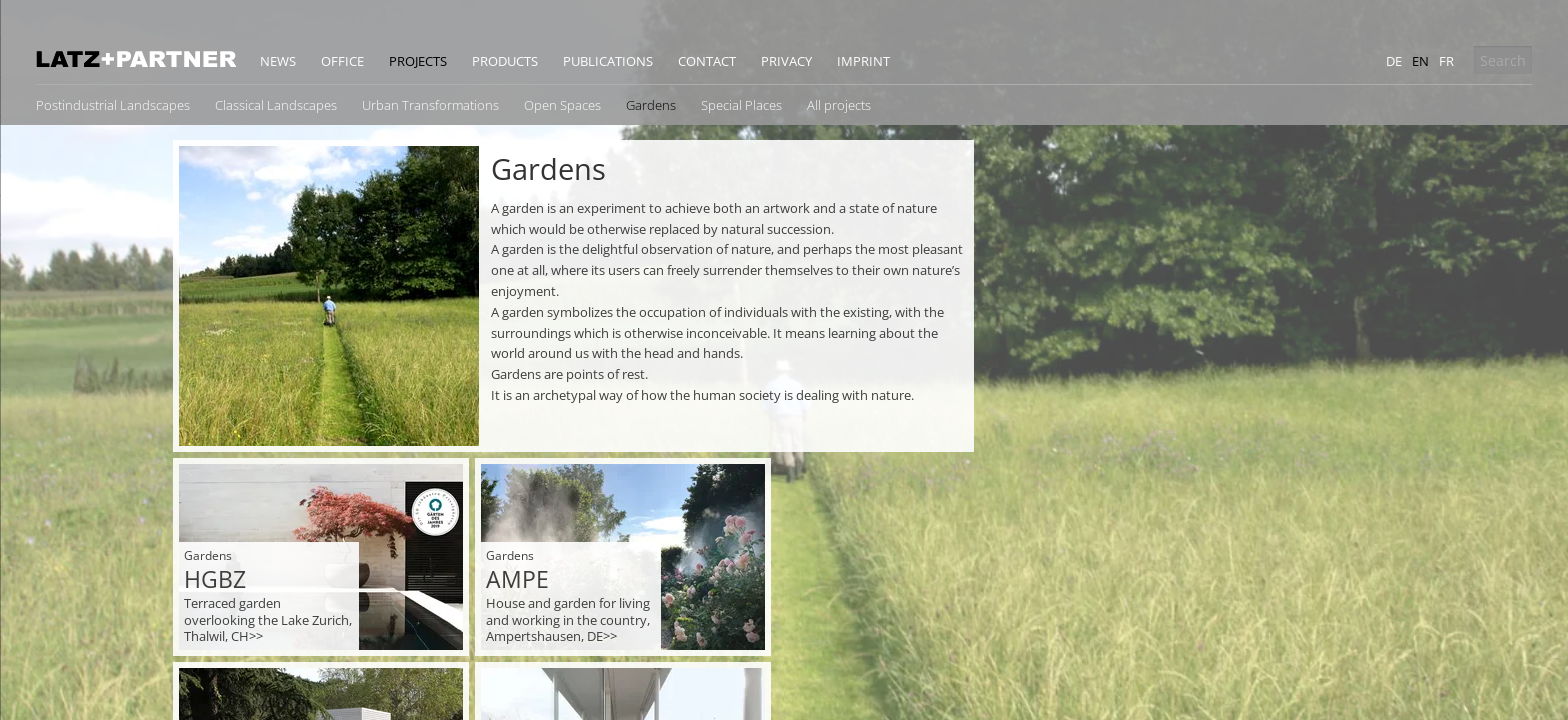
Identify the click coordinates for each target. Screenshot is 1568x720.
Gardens (651, 105)
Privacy (786, 61)
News (278, 61)
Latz (136, 59)
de (1394, 61)
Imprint (863, 61)
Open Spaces (562, 105)
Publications (608, 61)
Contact (707, 61)
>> (256, 636)
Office (342, 61)
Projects (418, 61)
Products (505, 61)
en (1420, 61)
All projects (839, 105)
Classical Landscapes (276, 105)
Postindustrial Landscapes (113, 105)
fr (1446, 61)
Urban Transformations (430, 105)
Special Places (741, 105)
